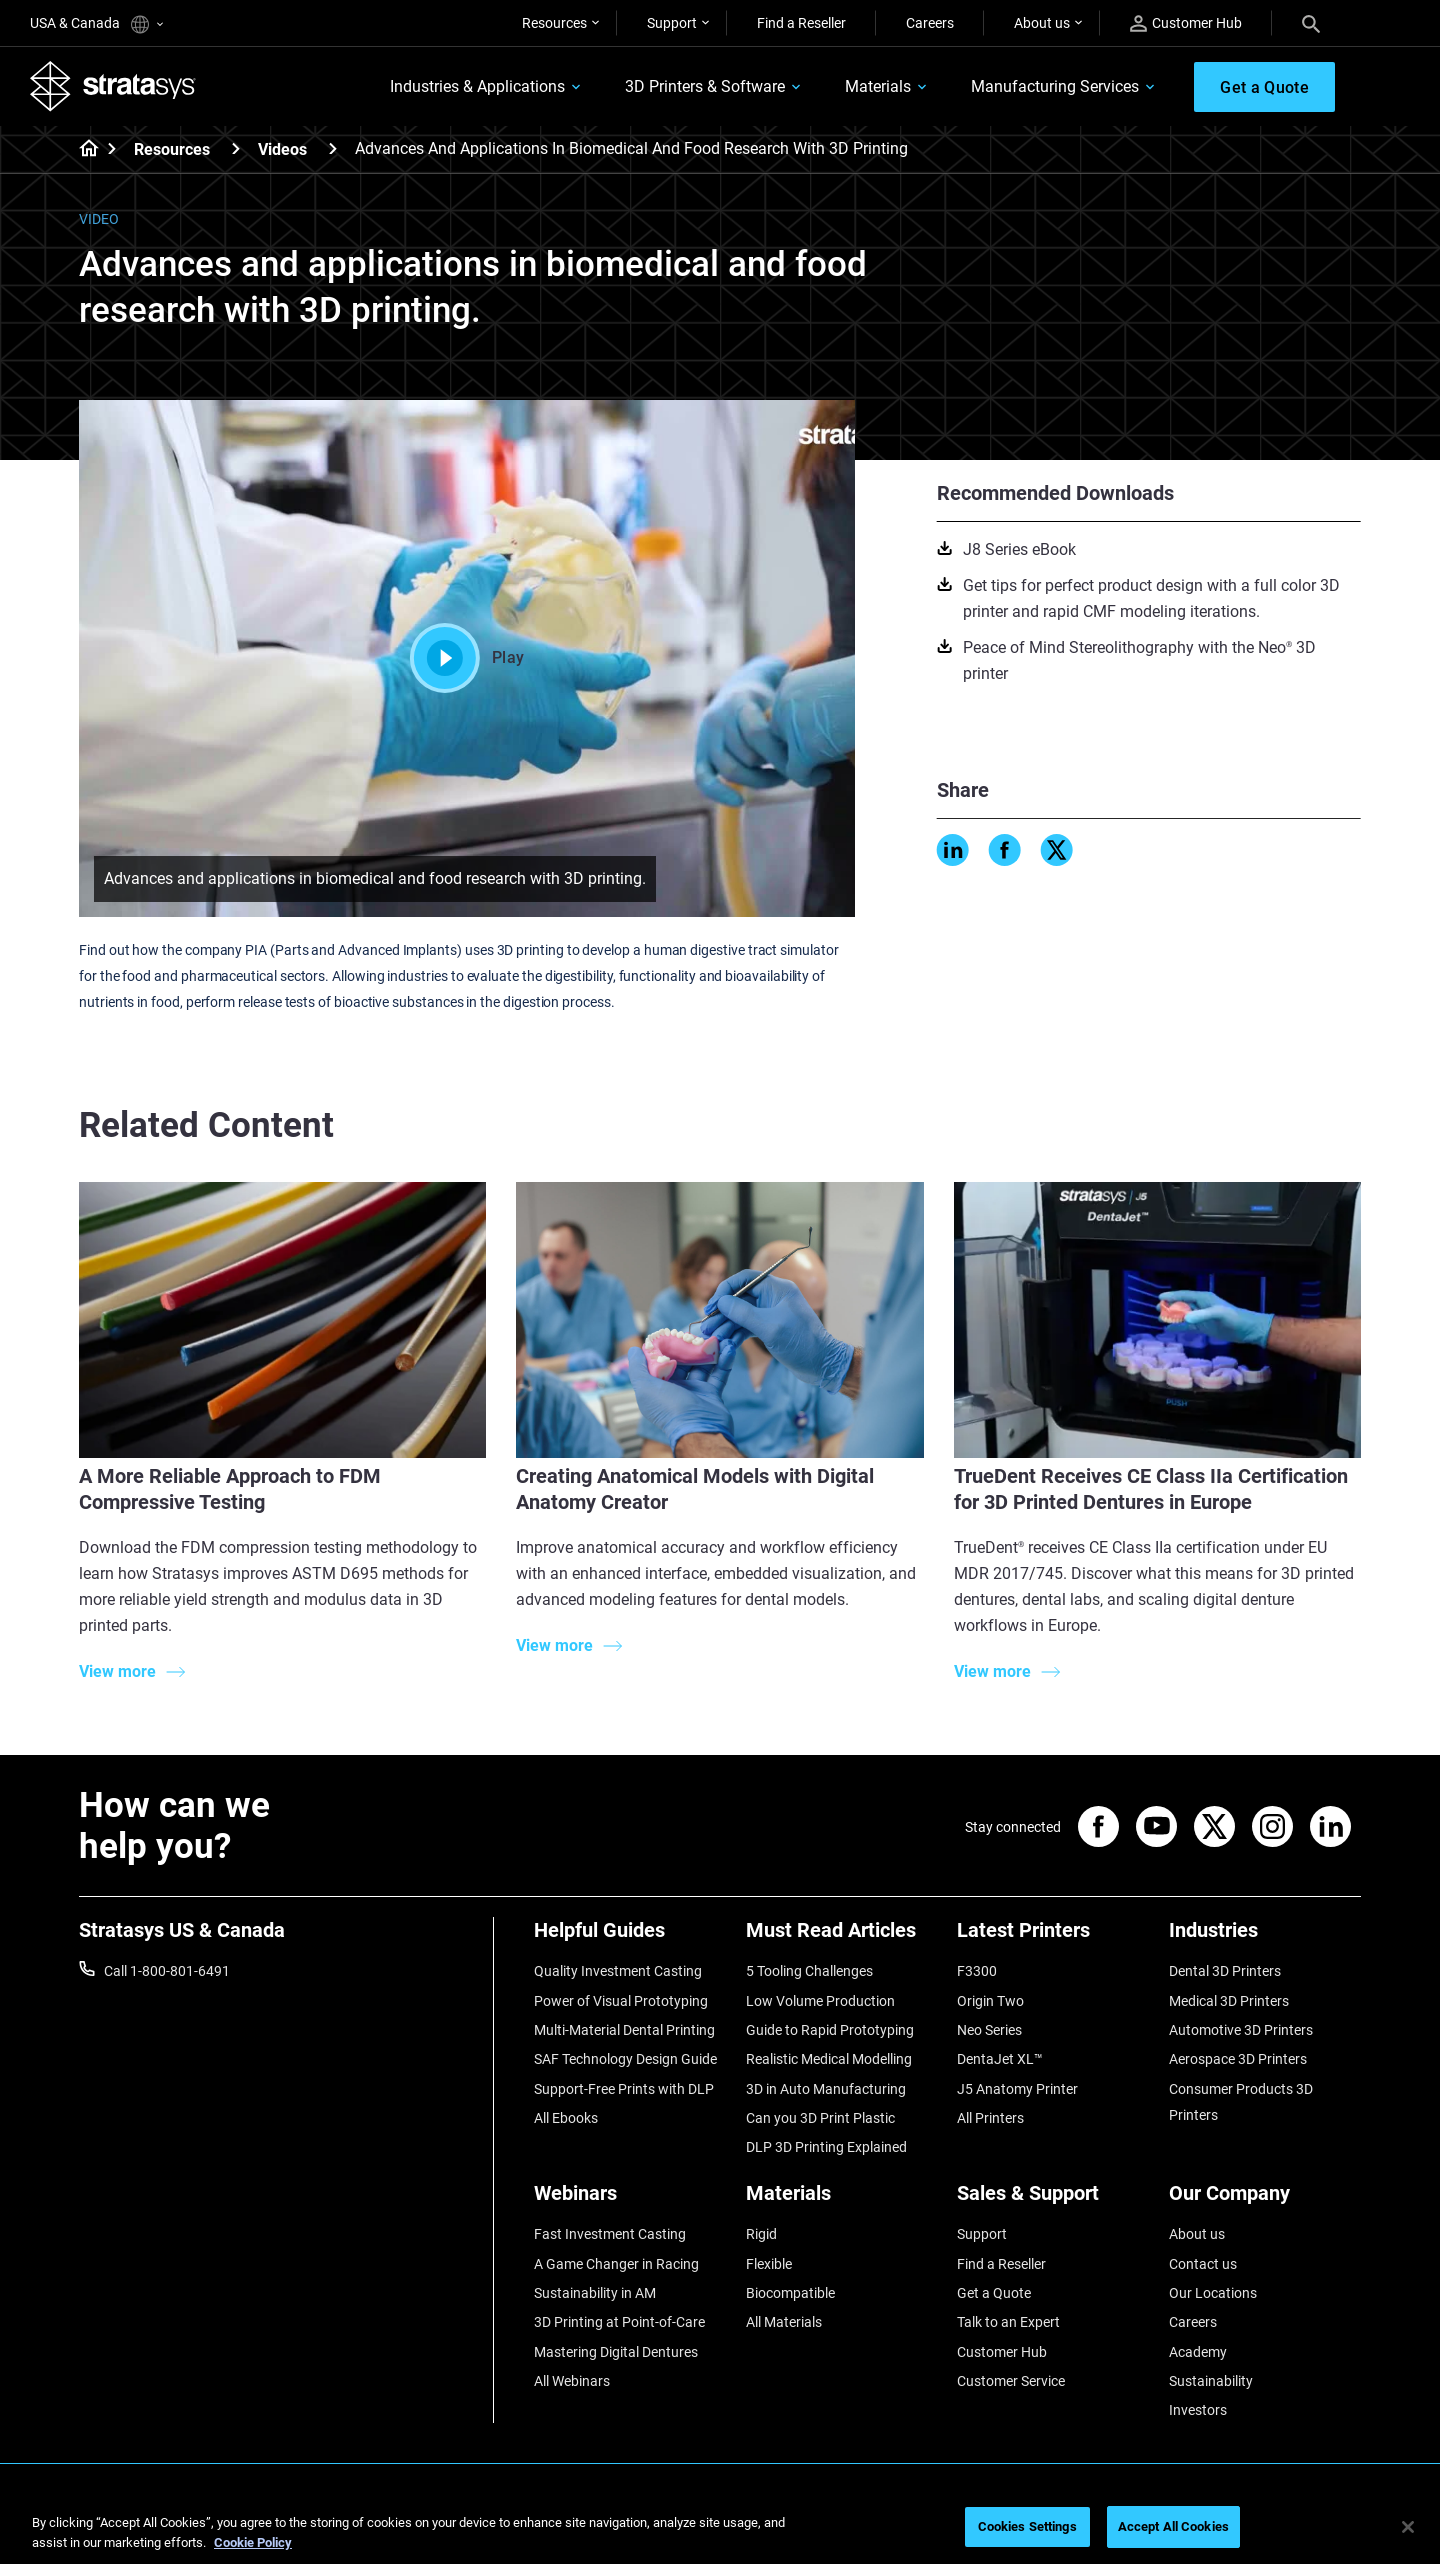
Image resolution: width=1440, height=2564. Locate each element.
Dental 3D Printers (1225, 1971)
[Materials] (842, 2200)
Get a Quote (994, 2293)
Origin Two (990, 2001)
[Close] (1408, 2527)
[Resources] (236, 148)
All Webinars (572, 2381)
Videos (282, 149)
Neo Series (989, 2030)
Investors (1198, 2410)
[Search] (1311, 23)
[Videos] (333, 148)
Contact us (1203, 2264)
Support (672, 23)
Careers (930, 23)
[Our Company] (1265, 2200)
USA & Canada (96, 24)
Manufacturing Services (1055, 86)
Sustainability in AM (595, 2293)
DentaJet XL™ (1000, 2059)
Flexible (769, 2264)
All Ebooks (566, 2118)
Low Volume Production (820, 2001)
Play (467, 658)
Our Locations (1213, 2293)
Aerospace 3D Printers (1238, 2059)
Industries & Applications (477, 86)
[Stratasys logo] (113, 86)
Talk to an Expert (1008, 2322)
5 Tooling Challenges (809, 1971)
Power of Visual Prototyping (621, 2001)
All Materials (784, 2322)
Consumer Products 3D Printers (1241, 2102)
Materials (878, 86)
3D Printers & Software (705, 86)
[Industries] (1265, 1937)
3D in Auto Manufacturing (826, 2089)
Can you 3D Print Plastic (820, 2118)
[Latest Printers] (1053, 1937)
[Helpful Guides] (630, 1937)
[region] (720, 2528)
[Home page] (82, 150)
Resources (554, 23)
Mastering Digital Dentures (616, 2352)
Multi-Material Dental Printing (624, 2030)
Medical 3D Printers (1229, 2001)
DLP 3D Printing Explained (826, 2147)
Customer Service (1011, 2381)
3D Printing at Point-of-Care (619, 2322)
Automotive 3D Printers (1241, 2030)
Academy (1198, 2352)
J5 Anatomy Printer (1017, 2089)
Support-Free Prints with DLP (624, 2089)
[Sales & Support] (1053, 2200)
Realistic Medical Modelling (829, 2059)
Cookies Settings (1027, 2526)
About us (1042, 23)
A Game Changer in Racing (616, 2264)
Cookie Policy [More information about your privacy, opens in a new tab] (253, 2542)
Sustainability (1211, 2381)
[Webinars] (630, 2200)
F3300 (977, 1971)
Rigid (761, 2234)
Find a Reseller (801, 23)
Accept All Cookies (1173, 2526)
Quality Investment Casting (618, 1971)
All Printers (990, 2118)
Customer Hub (1186, 23)
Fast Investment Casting (610, 2234)
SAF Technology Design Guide (625, 2059)
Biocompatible (790, 2293)
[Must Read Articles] (842, 1937)
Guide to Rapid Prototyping (830, 2030)
